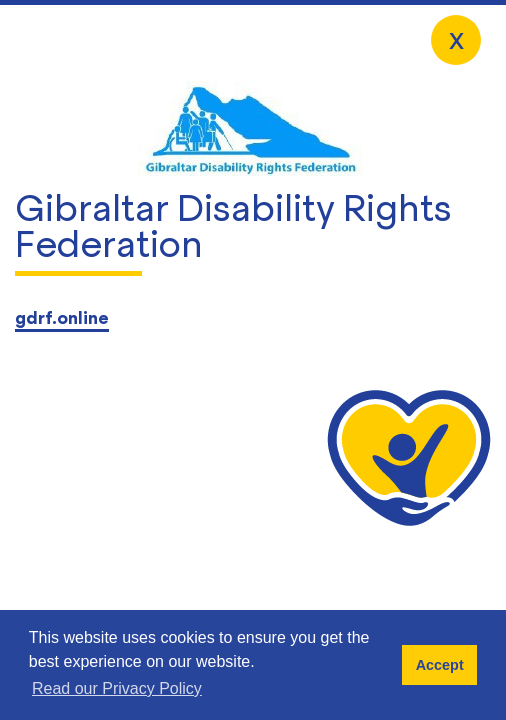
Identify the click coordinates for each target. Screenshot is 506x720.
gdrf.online (62, 318)
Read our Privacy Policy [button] (117, 688)
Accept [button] (440, 665)
